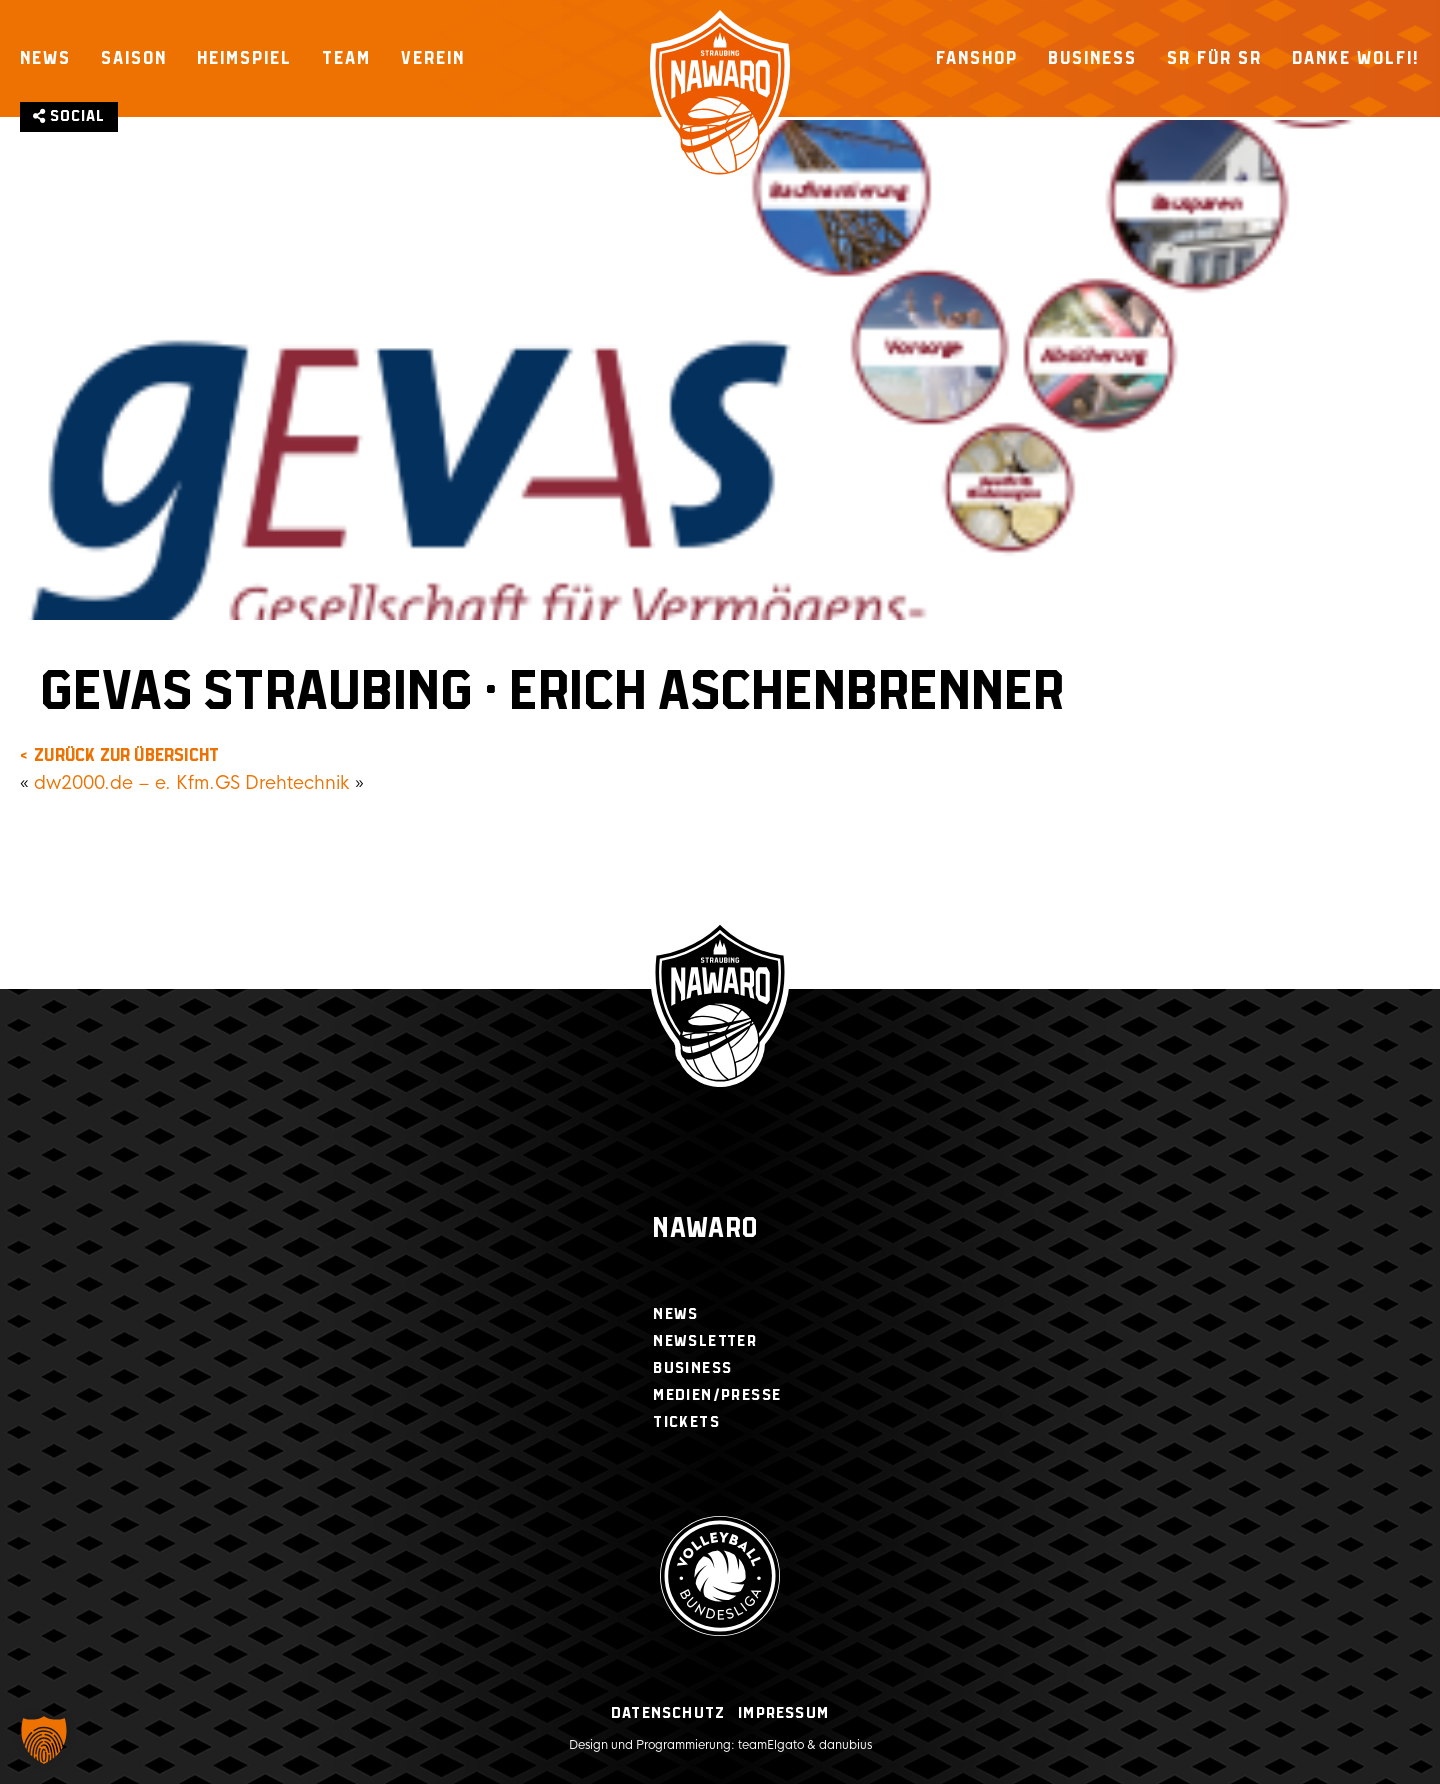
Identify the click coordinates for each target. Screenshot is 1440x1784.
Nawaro (705, 1229)
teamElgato (771, 1745)
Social (69, 116)
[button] (44, 1740)
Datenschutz (668, 1713)
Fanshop (977, 58)
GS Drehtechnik (282, 783)
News (45, 58)
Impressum (783, 1713)
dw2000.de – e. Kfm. (124, 783)
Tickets (686, 1422)
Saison (134, 58)
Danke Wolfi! (1356, 58)
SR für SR (1214, 58)
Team (346, 58)
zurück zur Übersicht (126, 756)
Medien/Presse (717, 1395)
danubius (845, 1745)
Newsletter (705, 1341)
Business (1092, 58)
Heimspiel (244, 58)
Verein (433, 58)
